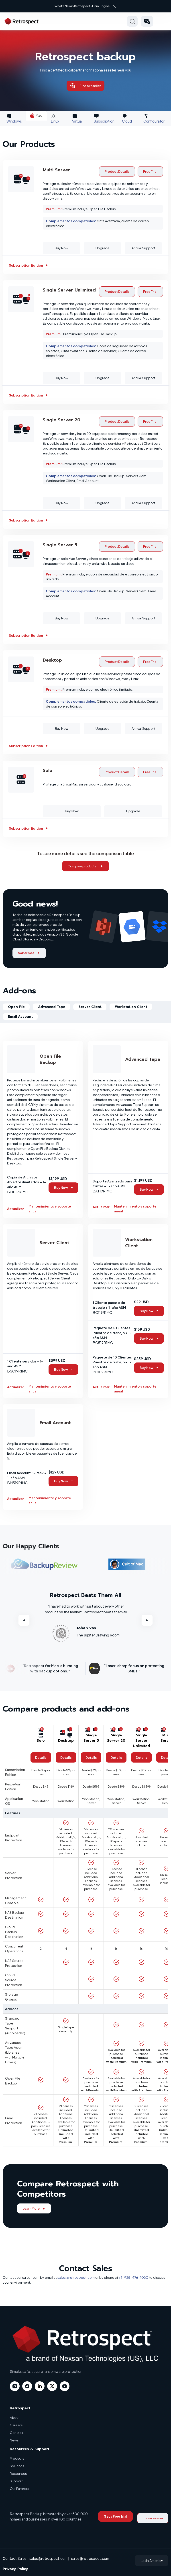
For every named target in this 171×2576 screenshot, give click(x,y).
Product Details (117, 171)
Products (17, 2458)
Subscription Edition (29, 265)
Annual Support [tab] (143, 248)
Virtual (77, 118)
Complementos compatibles (70, 221)
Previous (24, 1620)
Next (147, 1620)
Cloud (127, 118)
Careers (16, 2425)
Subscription (104, 118)
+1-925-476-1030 (133, 2277)
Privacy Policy (15, 2569)
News (14, 2440)
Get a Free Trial (115, 2516)
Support (16, 2481)
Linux (55, 118)
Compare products (85, 866)
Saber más (29, 953)
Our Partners (19, 2488)
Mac (35, 116)
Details (40, 1757)
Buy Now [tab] (61, 248)
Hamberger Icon (163, 21)
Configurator (154, 118)
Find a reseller (85, 85)
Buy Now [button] (61, 1188)
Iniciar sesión (153, 2518)
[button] (147, 21)
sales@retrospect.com (76, 2277)
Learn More (34, 2208)
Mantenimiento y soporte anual (49, 1208)
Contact (16, 2432)
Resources (18, 2473)
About (15, 2417)
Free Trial (150, 171)
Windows (14, 118)
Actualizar (15, 1208)
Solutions (17, 2466)
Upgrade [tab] (103, 248)
